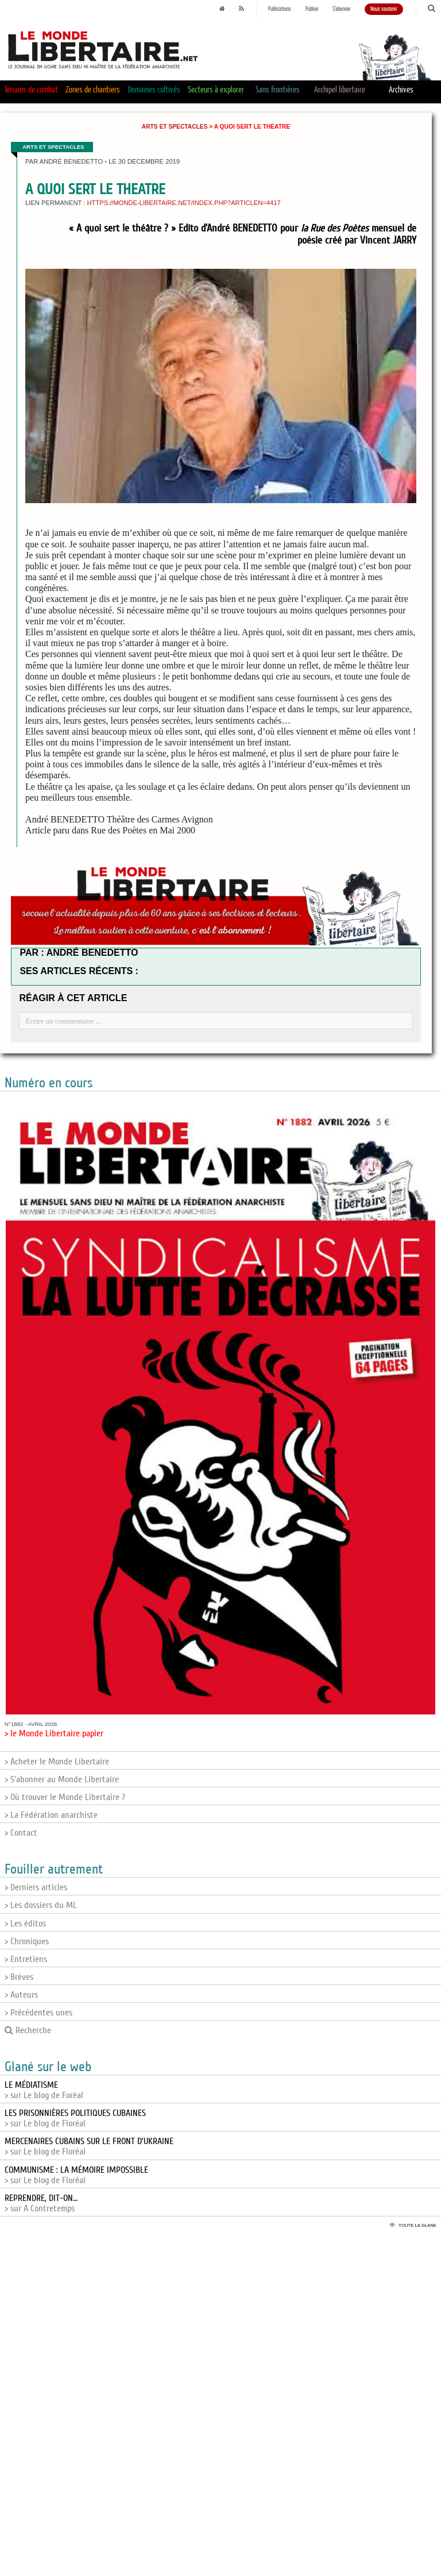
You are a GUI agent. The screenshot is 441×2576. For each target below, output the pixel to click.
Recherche (28, 2030)
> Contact (21, 1833)
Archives (401, 90)
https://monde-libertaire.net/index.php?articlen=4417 (183, 202)
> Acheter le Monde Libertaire (57, 1761)
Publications (279, 9)
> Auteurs (21, 1995)
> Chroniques (27, 1941)
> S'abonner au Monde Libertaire (62, 1779)
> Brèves (19, 1977)
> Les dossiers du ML (41, 1905)
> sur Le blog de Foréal (44, 2090)
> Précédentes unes (38, 2012)
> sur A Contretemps (41, 2203)
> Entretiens (26, 1959)
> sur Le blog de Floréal (75, 2118)
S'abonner (341, 9)
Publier (312, 9)
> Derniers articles (36, 1887)
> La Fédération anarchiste (51, 1815)
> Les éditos (25, 1923)
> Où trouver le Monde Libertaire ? (65, 1797)
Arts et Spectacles (175, 126)
